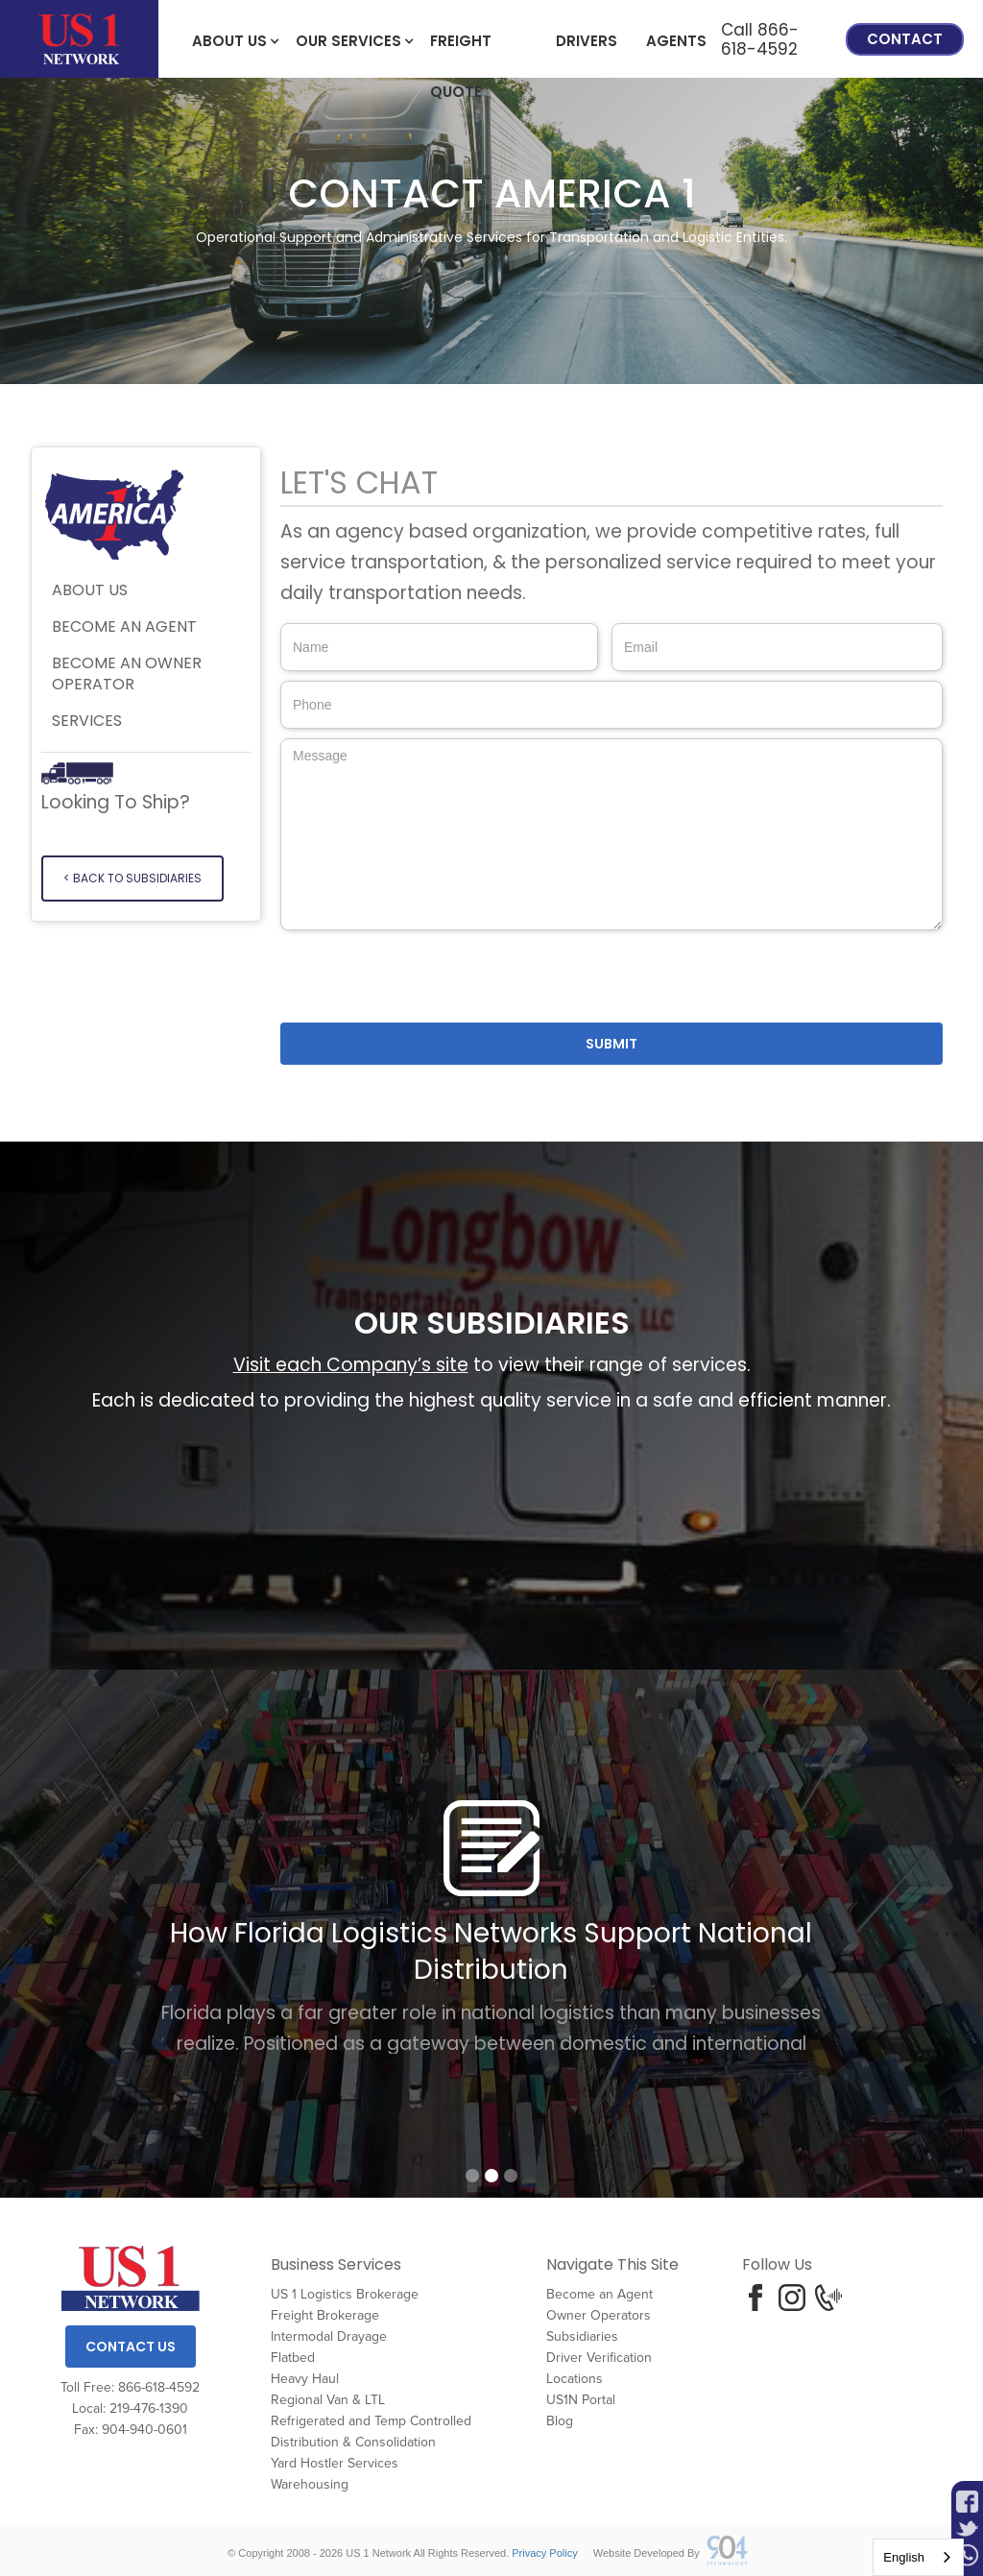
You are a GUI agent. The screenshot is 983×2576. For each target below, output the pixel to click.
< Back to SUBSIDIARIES (132, 878)
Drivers (586, 41)
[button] (229, 39)
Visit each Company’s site (350, 1365)
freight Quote (461, 49)
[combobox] (918, 2557)
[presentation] (426, 977)
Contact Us (130, 2346)
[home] (79, 39)
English (903, 2557)
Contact (905, 39)
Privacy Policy (544, 2553)
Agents (676, 41)
